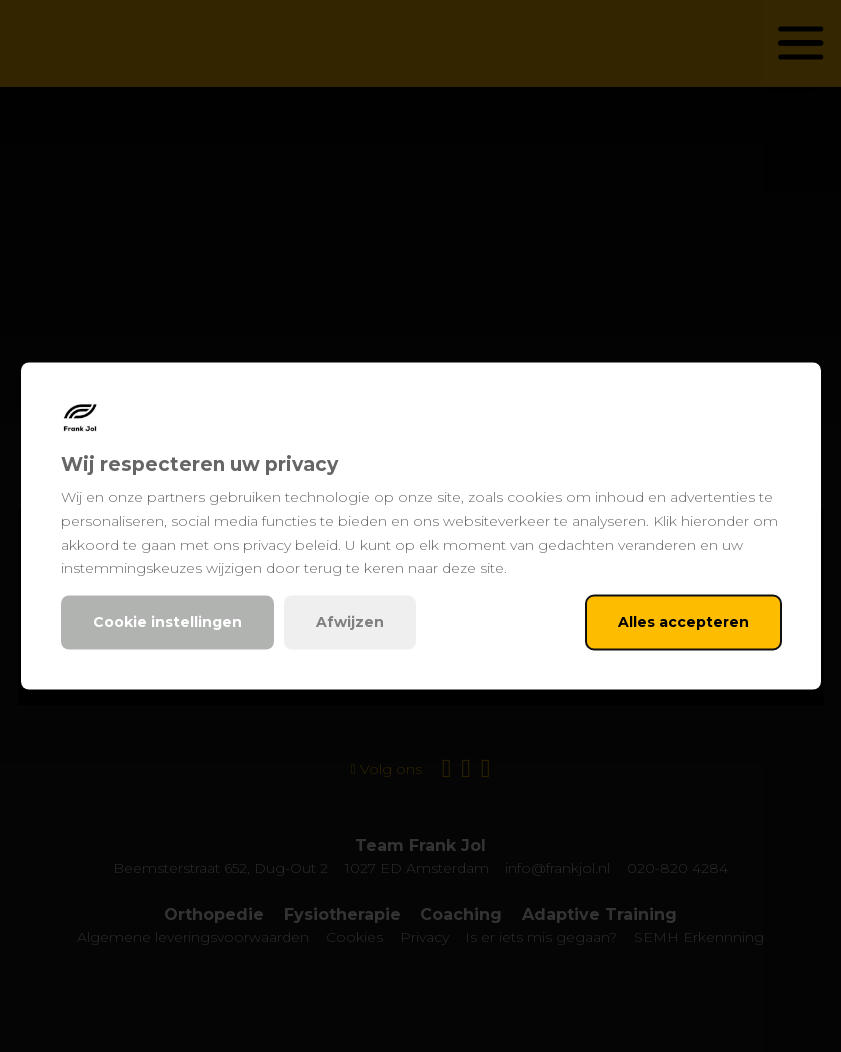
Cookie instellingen (167, 622)
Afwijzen (350, 622)
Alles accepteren (683, 622)
